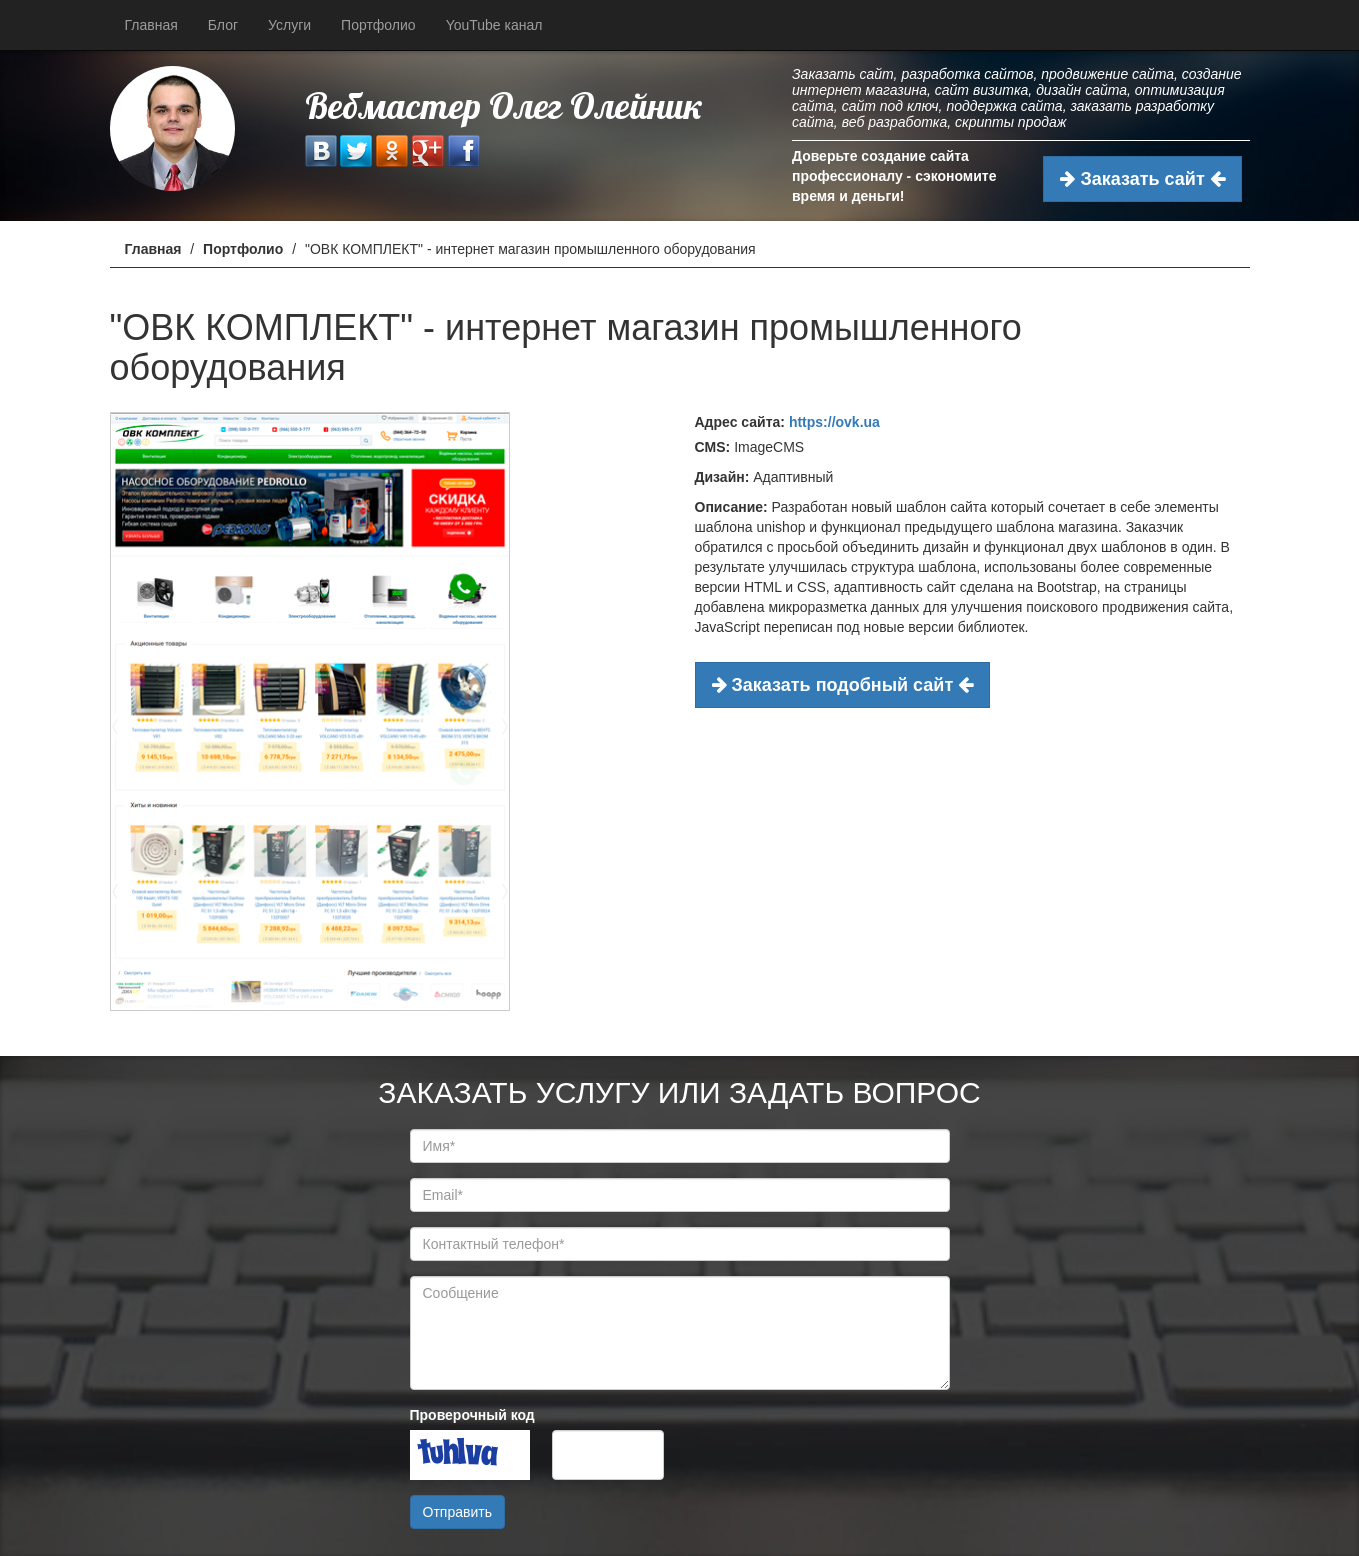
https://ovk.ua (834, 422)
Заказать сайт (1142, 179)
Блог (223, 25)
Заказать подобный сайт (843, 685)
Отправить (457, 1512)
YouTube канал (494, 25)
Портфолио (378, 25)
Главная (151, 25)
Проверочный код (472, 1415)
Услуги (289, 25)
